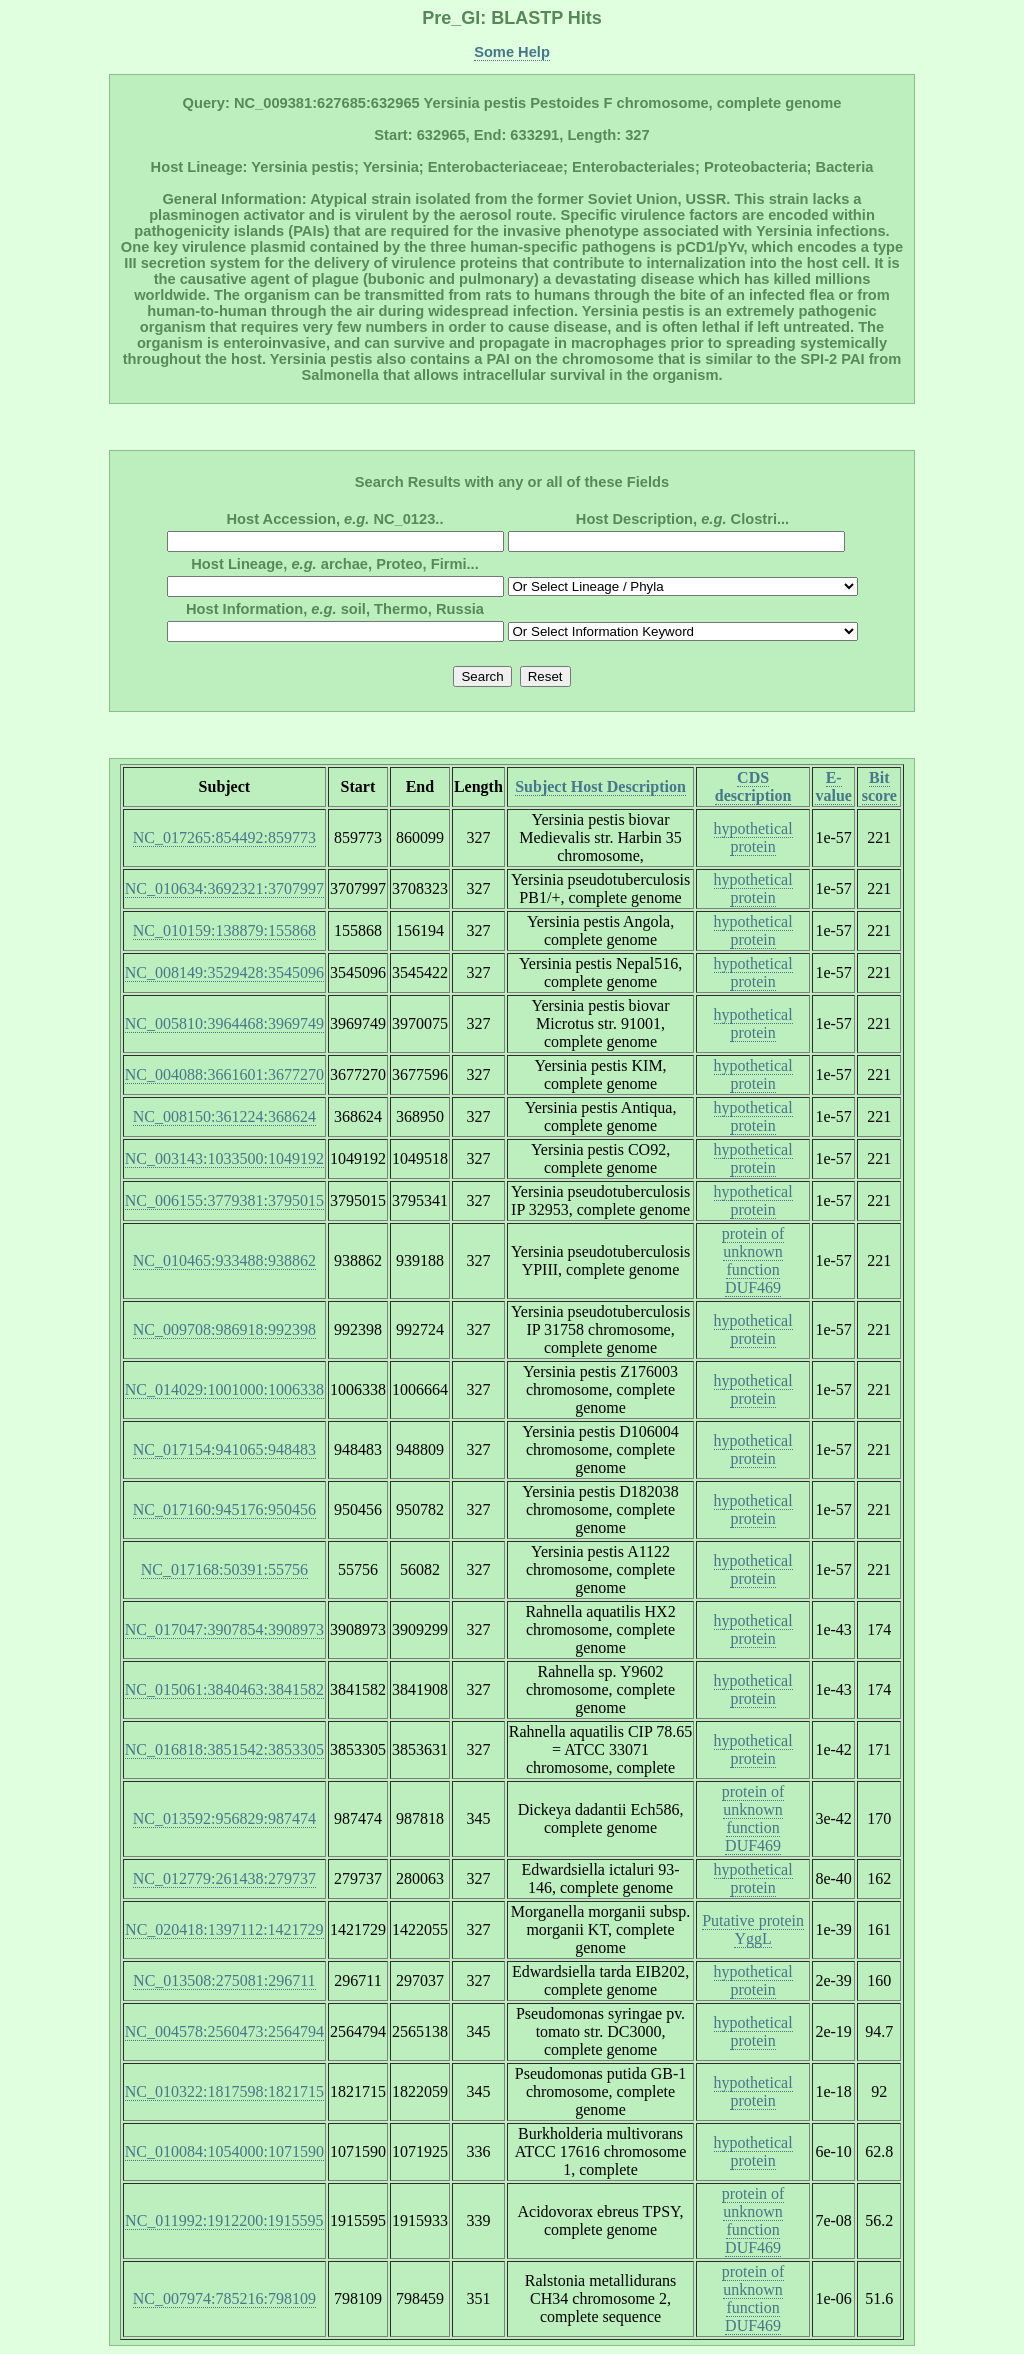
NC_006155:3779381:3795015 (224, 1200)
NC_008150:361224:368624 (224, 1116)
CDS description (753, 786)
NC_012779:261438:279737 (224, 1878)
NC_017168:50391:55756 (224, 1569)
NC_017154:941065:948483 (224, 1449)
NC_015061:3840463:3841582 (224, 1689)
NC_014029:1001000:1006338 (224, 1389)
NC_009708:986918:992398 (224, 1329)
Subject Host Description (600, 786)
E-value (833, 786)
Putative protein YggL (753, 1929)
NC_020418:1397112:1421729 (224, 1929)
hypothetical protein (753, 837)
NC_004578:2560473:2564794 (224, 2031)
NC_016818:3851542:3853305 (224, 1749)
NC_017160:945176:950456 (224, 1509)
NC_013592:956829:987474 (224, 1818)
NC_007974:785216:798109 (224, 2298)
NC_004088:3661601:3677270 (224, 1074)
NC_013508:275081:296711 (224, 1980)
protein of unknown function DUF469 (753, 1260)
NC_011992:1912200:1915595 (224, 2220)
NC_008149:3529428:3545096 (224, 972)
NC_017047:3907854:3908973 (224, 1629)
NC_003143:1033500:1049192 (224, 1158)
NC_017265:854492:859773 (224, 837)
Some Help (512, 52)
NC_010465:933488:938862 (224, 1260)
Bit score (879, 786)
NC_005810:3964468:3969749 (224, 1023)
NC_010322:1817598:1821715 (224, 2091)
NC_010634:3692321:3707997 (224, 888)
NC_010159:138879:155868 (224, 930)
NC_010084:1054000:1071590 (224, 2151)
